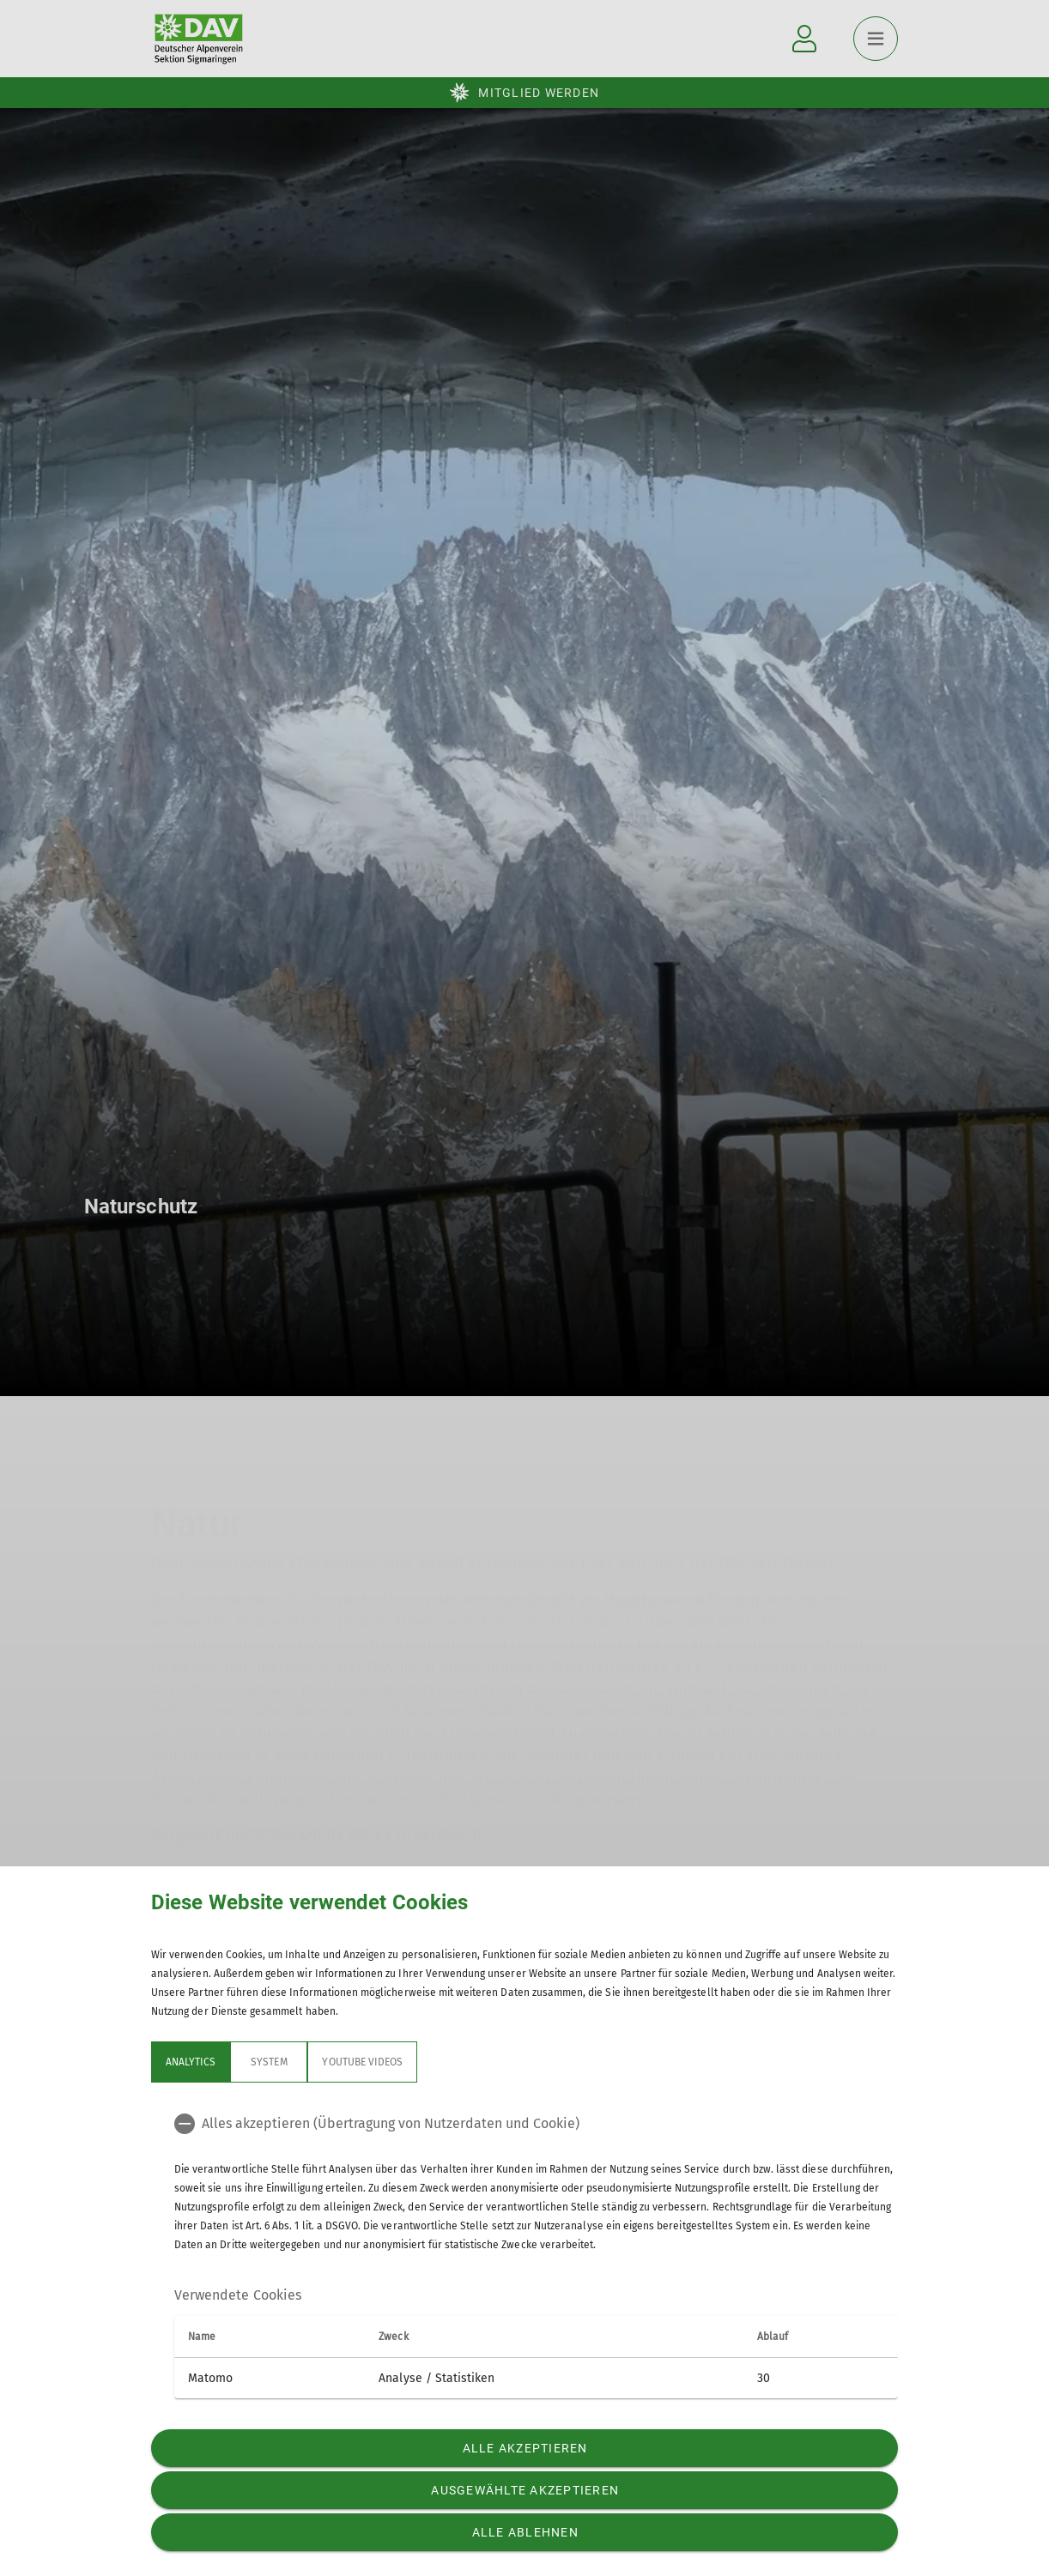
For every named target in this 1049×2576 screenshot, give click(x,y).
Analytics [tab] (190, 2062)
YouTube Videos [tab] (362, 2062)
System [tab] (269, 2062)
